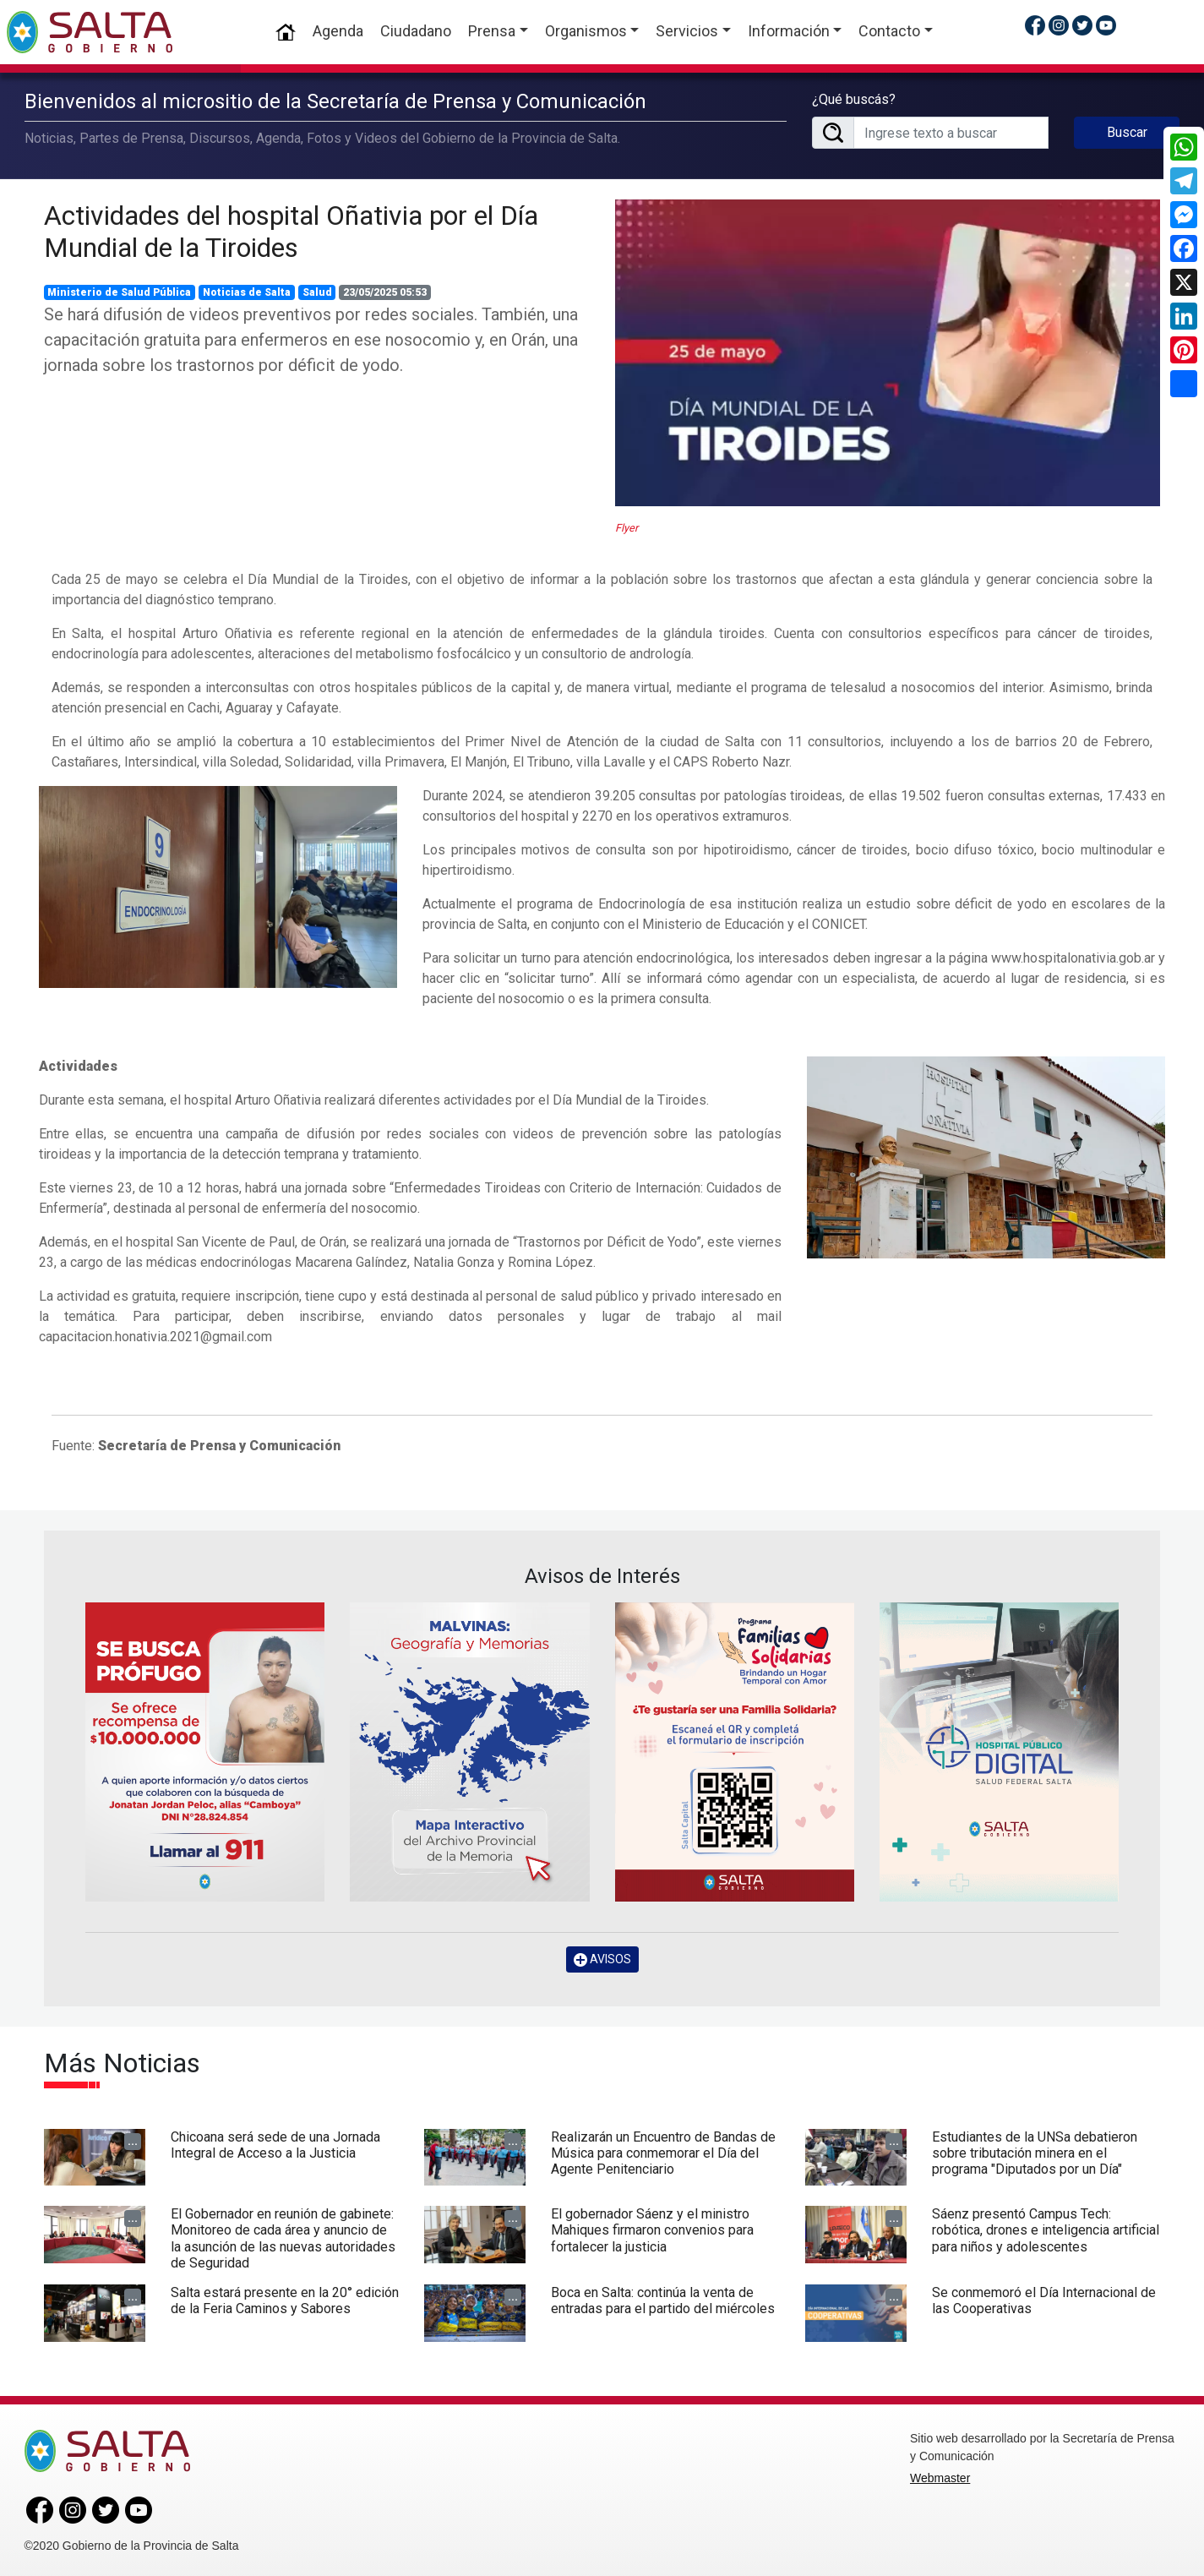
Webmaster (940, 2478)
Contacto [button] (889, 31)
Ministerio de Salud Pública (119, 292)
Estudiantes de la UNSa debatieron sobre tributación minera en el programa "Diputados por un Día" (1034, 2153)
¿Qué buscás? (854, 99)
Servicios (687, 31)
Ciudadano (415, 31)
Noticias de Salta (247, 292)
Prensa (491, 31)
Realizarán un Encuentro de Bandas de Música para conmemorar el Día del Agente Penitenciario (663, 2153)
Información (789, 31)
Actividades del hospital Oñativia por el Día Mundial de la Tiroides (291, 231)
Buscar (1127, 132)
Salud (317, 292)
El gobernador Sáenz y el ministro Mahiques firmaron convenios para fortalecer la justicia (652, 2230)
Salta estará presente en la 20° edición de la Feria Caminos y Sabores (285, 2300)
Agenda (338, 31)
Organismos (586, 31)
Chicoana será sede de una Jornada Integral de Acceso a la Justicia (275, 2145)
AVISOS (602, 1959)
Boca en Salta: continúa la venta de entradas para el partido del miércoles (663, 2300)
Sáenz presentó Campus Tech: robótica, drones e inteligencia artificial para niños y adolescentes (1045, 2230)
